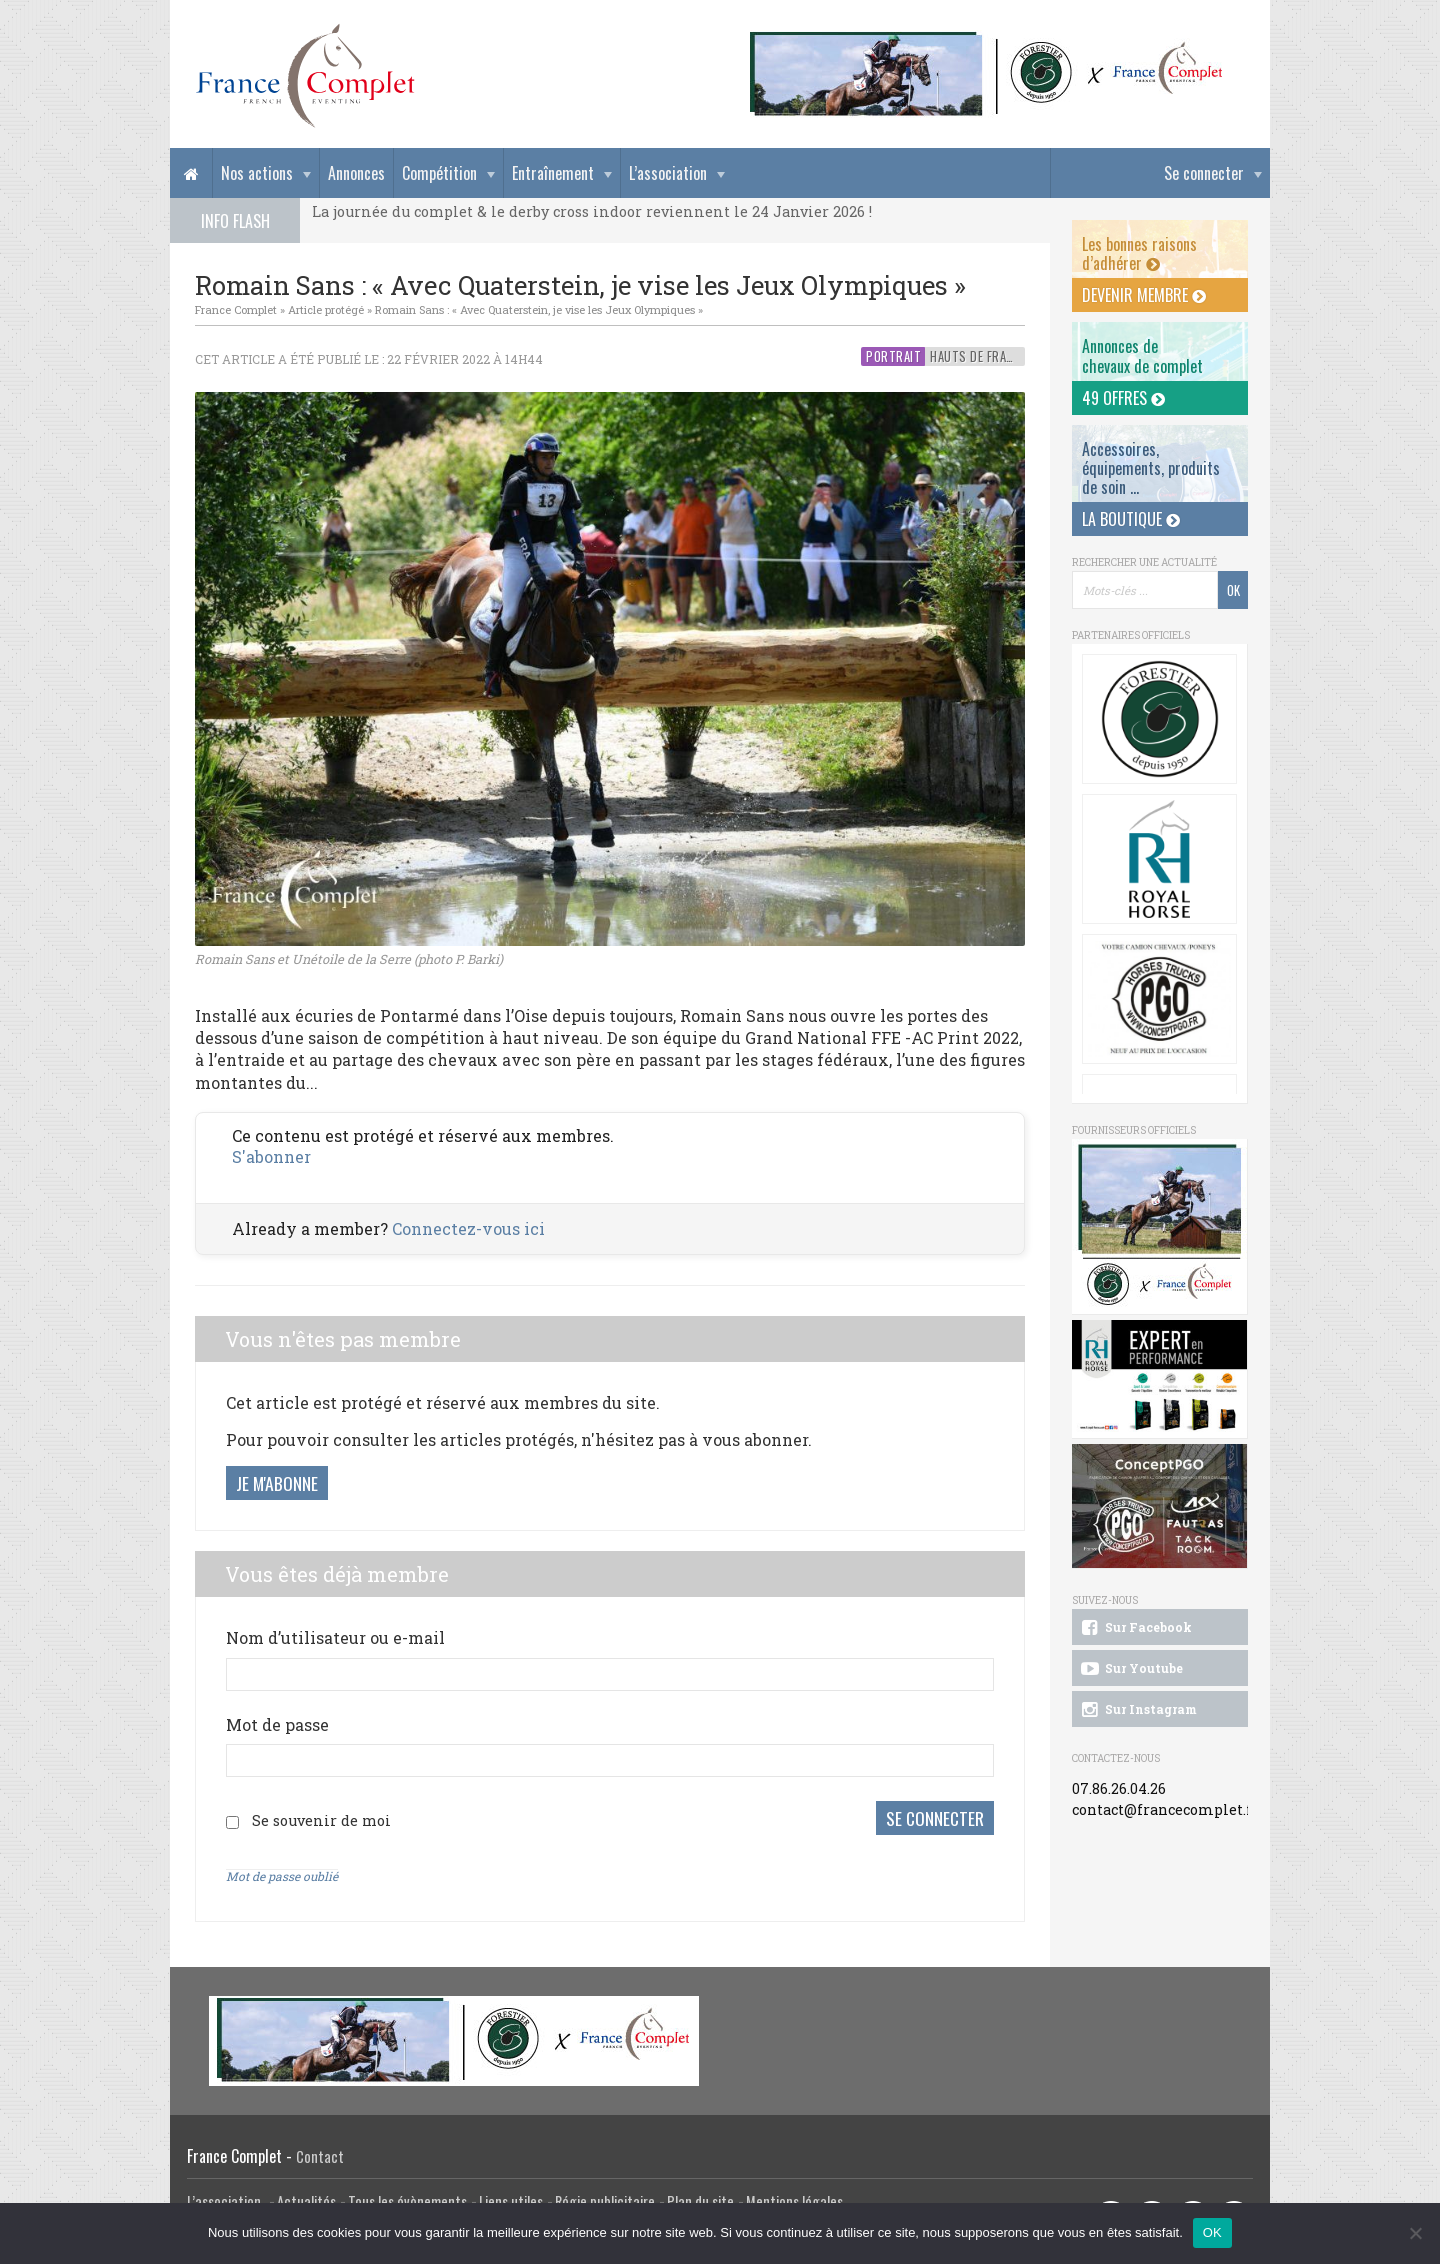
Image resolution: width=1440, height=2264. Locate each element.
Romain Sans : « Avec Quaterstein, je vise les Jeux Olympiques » (539, 309)
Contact (320, 2155)
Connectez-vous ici (468, 1228)
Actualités (306, 2200)
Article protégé (326, 309)
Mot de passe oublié (282, 1875)
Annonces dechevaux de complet (1142, 355)
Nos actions (257, 173)
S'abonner (271, 1156)
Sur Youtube (1130, 1669)
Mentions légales (794, 2200)
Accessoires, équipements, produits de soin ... (1151, 468)
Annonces (356, 173)
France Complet (236, 309)
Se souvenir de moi (321, 1819)
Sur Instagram (1137, 1710)
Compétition (439, 173)
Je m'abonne (277, 1483)
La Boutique (1131, 519)
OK (1212, 2232)
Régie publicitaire (605, 2200)
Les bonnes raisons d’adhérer (1139, 253)
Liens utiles (511, 2200)
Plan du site (700, 2200)
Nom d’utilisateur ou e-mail (335, 1637)
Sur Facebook (1135, 1628)
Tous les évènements (407, 2200)
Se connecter (1204, 173)
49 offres (1123, 398)
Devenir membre (1144, 295)
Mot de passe (277, 1724)
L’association (668, 173)
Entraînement (553, 173)
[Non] (1415, 2233)
